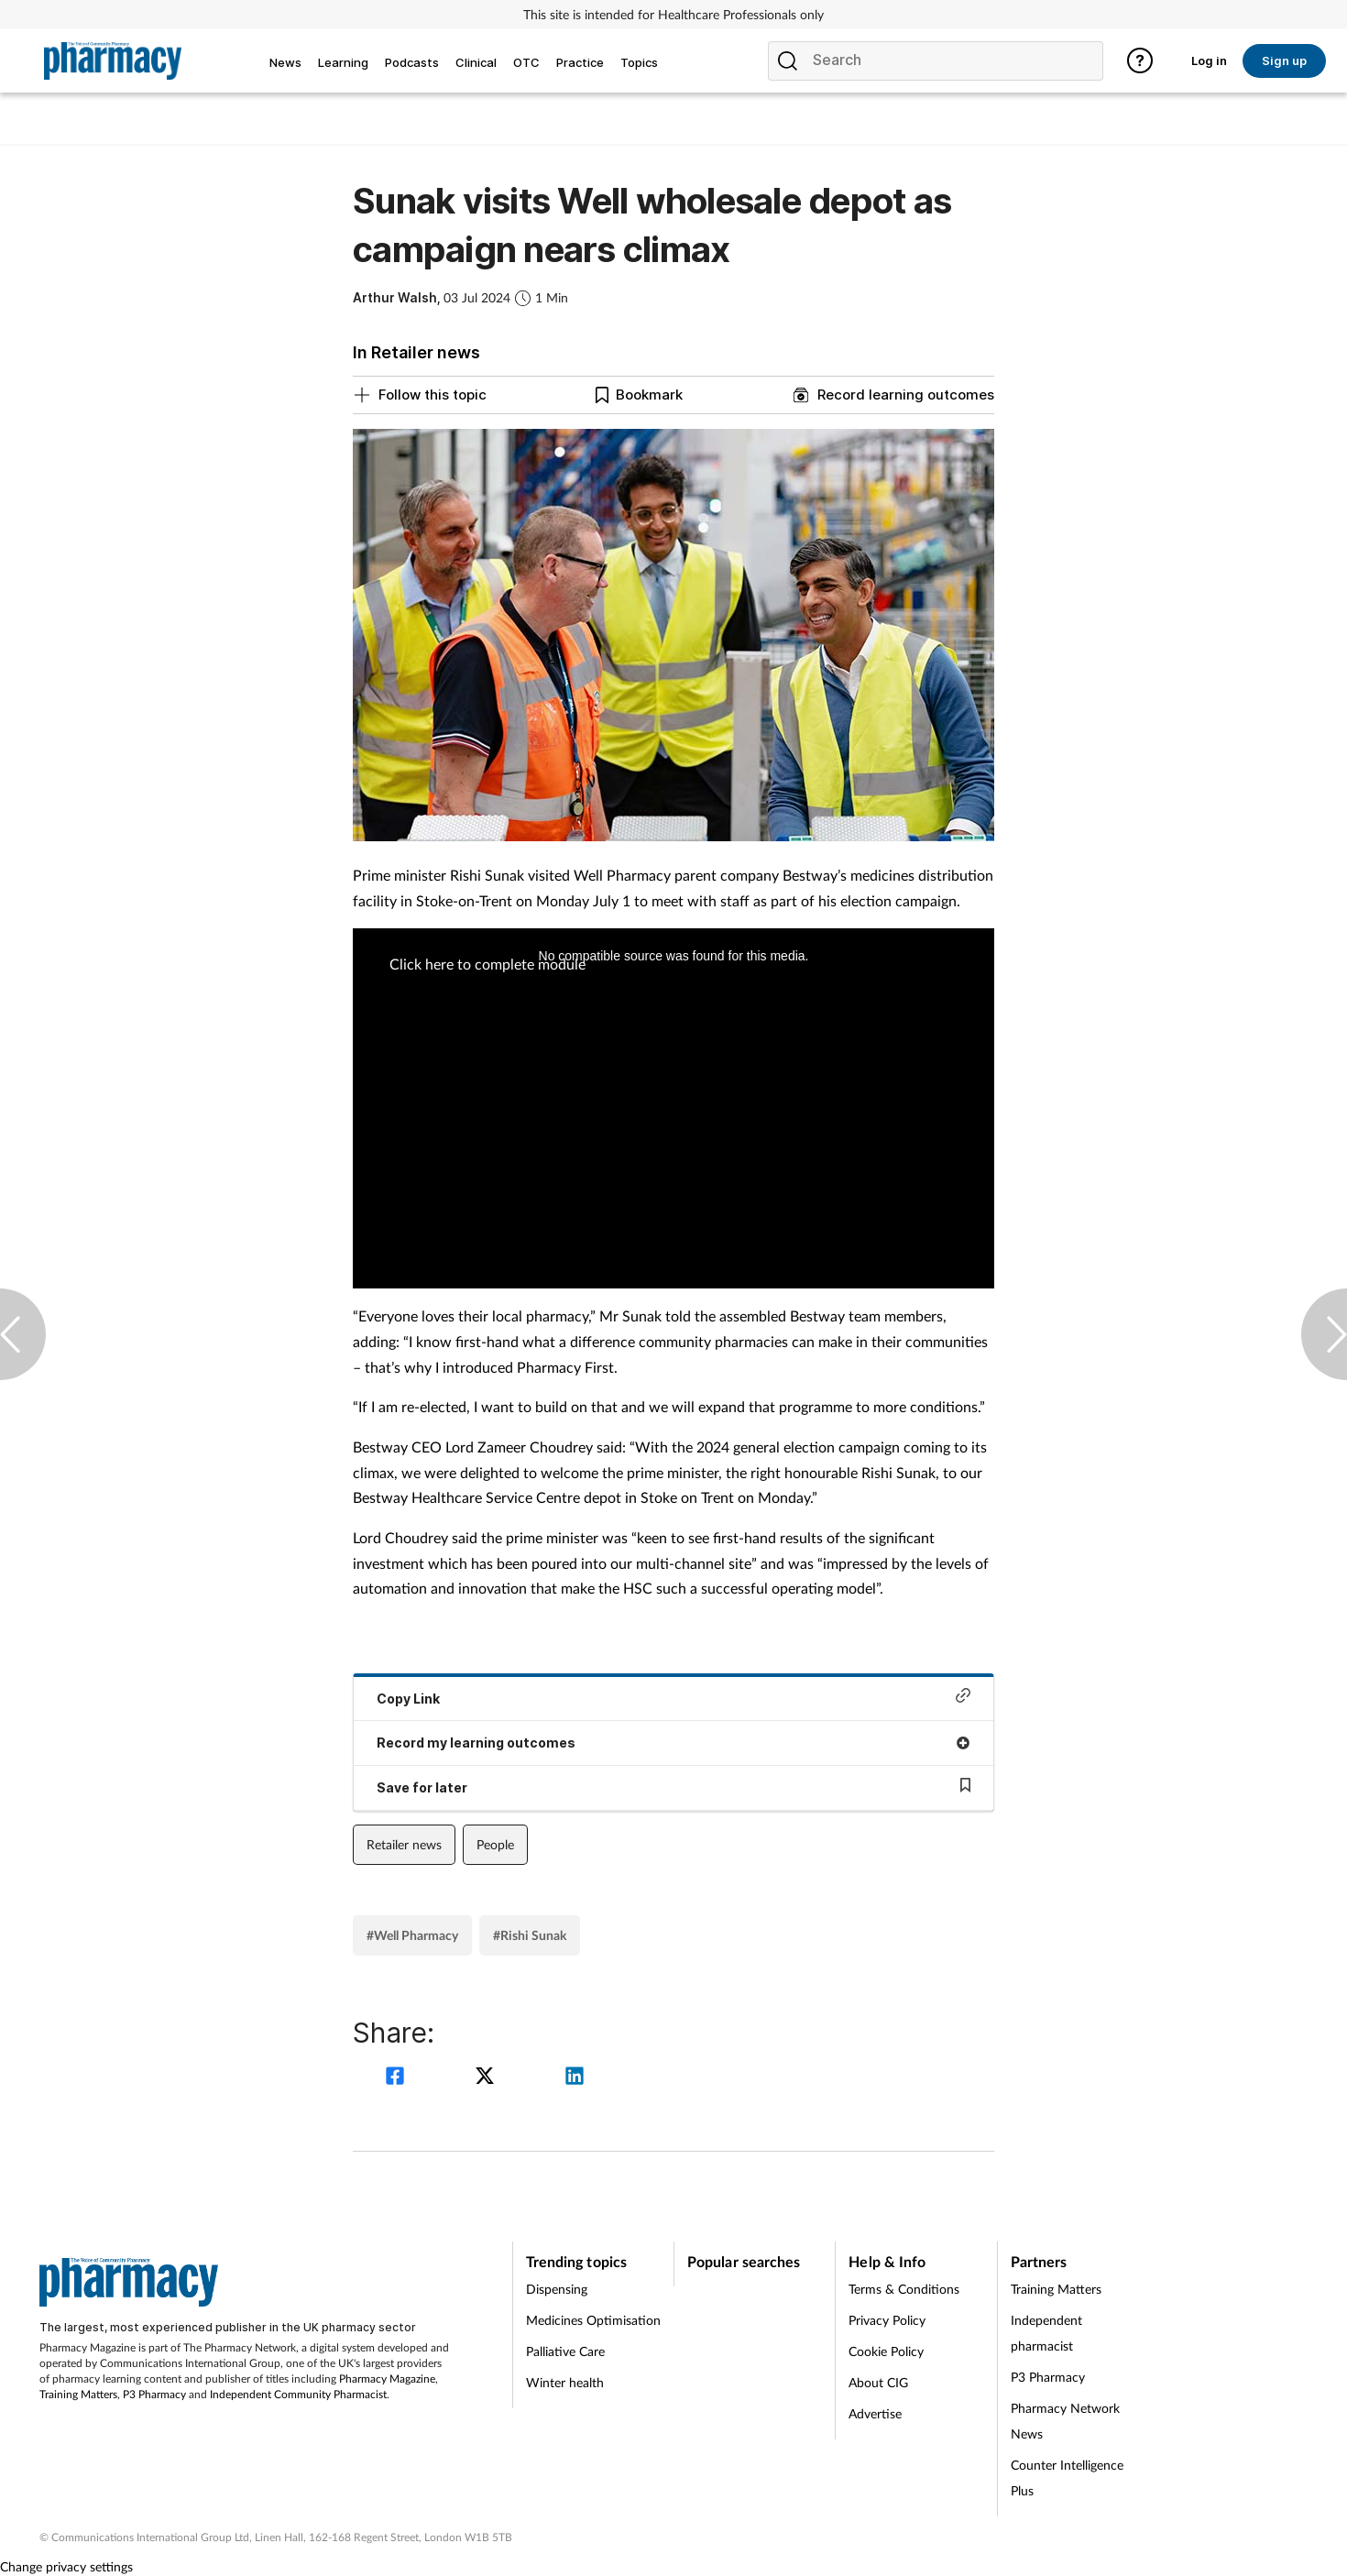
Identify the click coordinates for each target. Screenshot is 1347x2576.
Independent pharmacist (1046, 2332)
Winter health (565, 2382)
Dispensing (556, 2288)
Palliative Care (565, 2351)
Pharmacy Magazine (387, 2378)
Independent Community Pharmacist (298, 2394)
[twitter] (487, 2078)
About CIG (878, 2382)
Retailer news (404, 1844)
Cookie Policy (886, 2351)
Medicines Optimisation (593, 2320)
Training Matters (78, 2394)
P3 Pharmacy (154, 2394)
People (495, 1844)
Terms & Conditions (904, 2288)
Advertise (875, 2413)
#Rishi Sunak (529, 1935)
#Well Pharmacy (412, 1935)
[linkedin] (574, 2078)
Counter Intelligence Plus (1067, 2477)
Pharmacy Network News (1065, 2420)
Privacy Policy (887, 2320)
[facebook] (398, 2078)
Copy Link (673, 1696)
